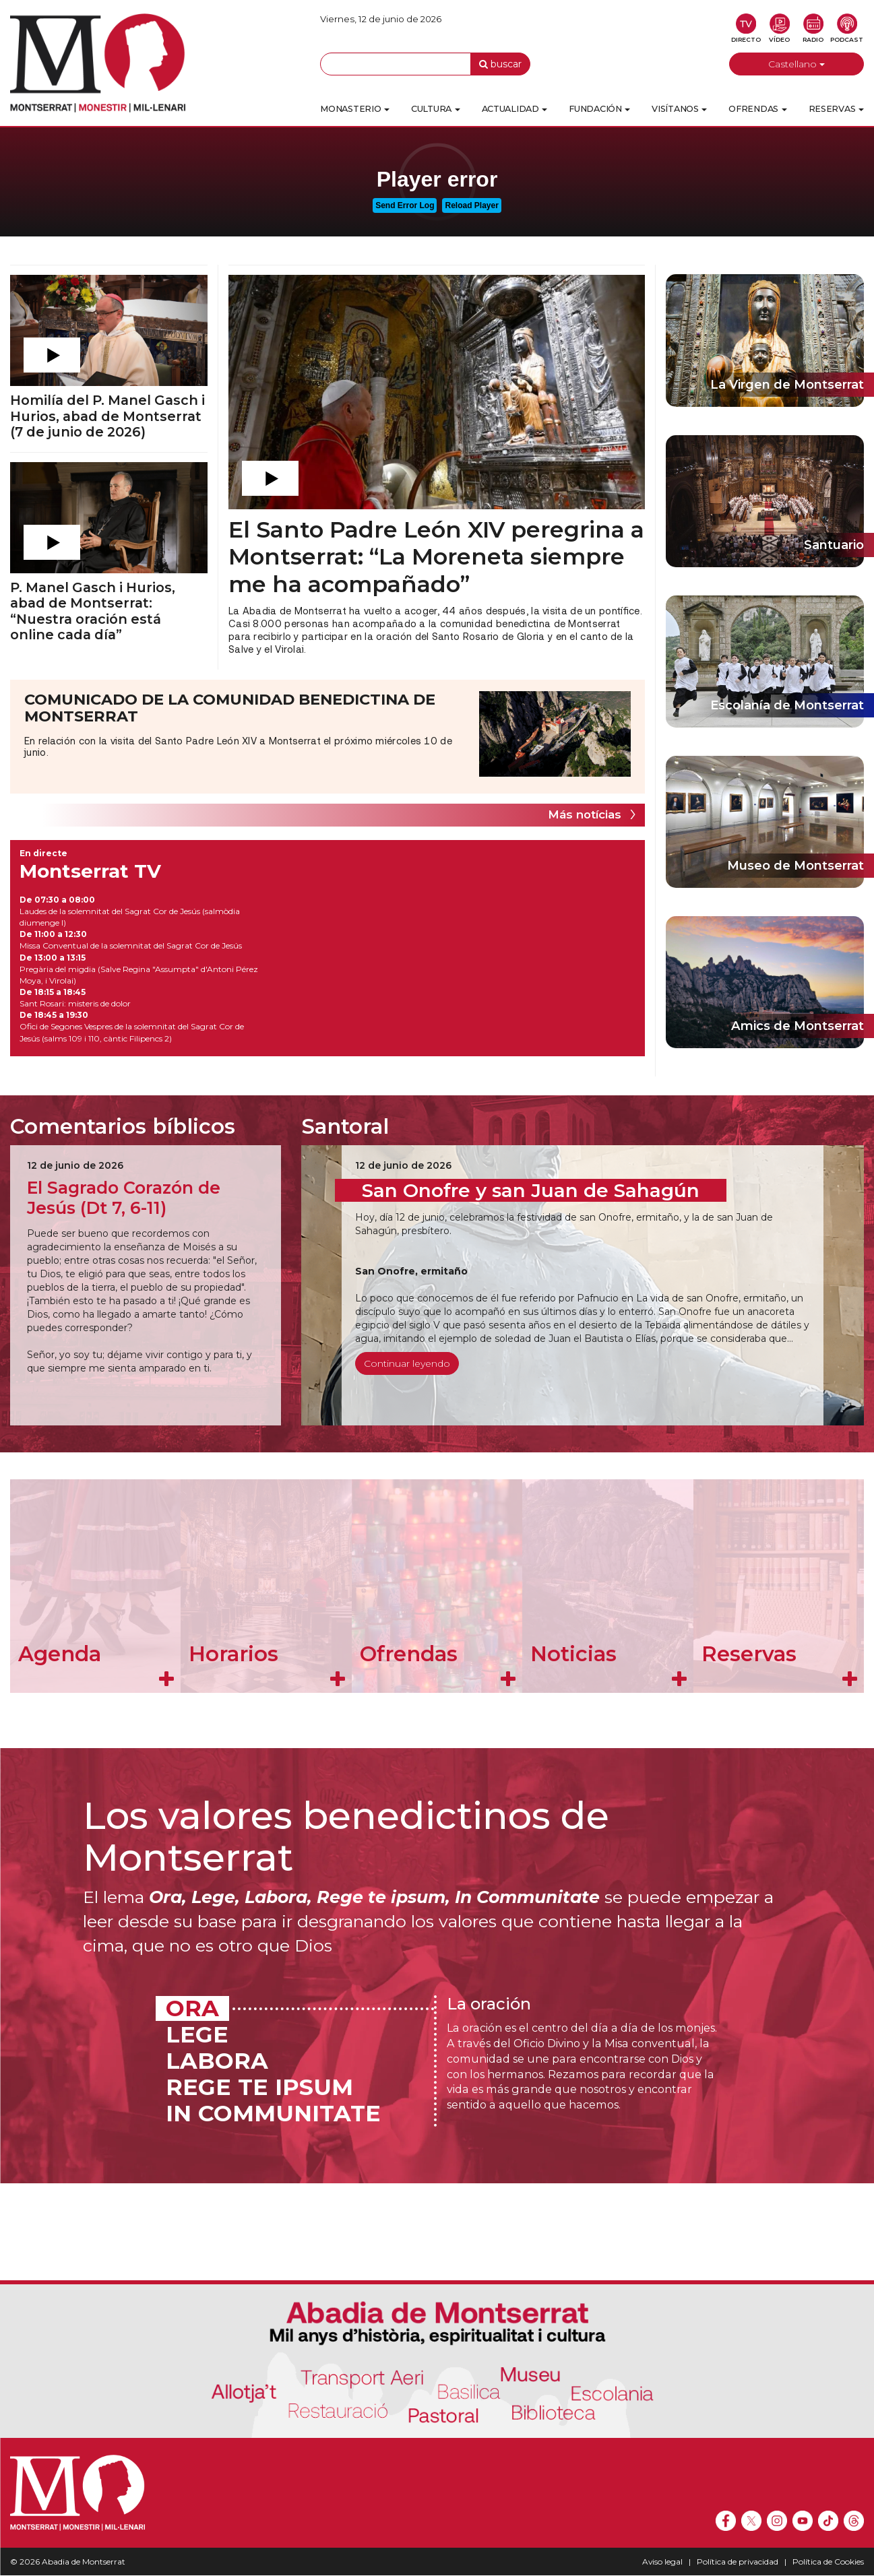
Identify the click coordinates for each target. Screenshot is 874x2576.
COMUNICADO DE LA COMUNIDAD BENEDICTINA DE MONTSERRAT (229, 708)
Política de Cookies (828, 2561)
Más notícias (584, 814)
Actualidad (515, 109)
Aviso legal (662, 2561)
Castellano (796, 64)
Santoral (345, 1126)
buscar (500, 64)
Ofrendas (757, 109)
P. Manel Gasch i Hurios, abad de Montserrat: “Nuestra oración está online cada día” (92, 611)
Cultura (435, 109)
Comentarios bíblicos (122, 1126)
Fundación (599, 109)
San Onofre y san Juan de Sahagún (530, 1190)
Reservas (836, 109)
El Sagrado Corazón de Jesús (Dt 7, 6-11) (123, 1198)
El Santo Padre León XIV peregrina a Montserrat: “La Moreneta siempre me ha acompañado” (436, 556)
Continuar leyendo (407, 1363)
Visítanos (679, 109)
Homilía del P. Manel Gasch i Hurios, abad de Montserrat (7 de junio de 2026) (107, 416)
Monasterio (354, 109)
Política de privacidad (737, 2561)
